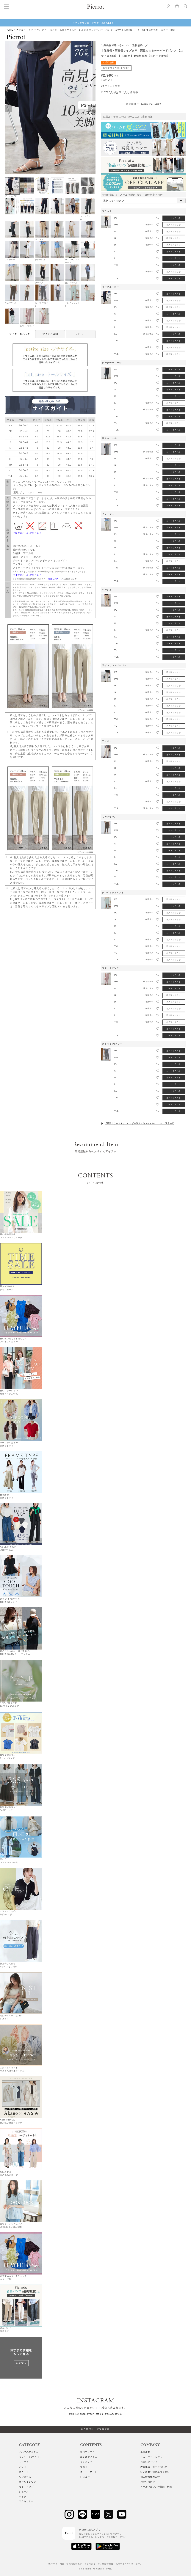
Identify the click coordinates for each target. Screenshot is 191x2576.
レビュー (81, 334)
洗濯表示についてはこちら (27, 533)
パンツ (40, 30)
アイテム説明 (50, 334)
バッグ (22, 2496)
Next (92, 108)
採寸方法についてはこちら (27, 575)
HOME (9, 30)
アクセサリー (26, 2501)
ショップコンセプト (151, 2457)
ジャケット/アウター (30, 2457)
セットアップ (26, 2486)
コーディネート (88, 2472)
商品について (55, 578)
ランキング (86, 2462)
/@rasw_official (95, 2414)
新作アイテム (87, 2452)
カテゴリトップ (24, 30)
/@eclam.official (113, 2414)
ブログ (83, 2467)
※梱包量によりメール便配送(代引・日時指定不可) (133, 194)
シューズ (24, 2491)
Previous (8, 108)
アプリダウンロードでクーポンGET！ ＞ (95, 23)
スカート (24, 2472)
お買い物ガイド (148, 2462)
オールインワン (27, 2482)
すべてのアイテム (28, 2452)
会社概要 (145, 2452)
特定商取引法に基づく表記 (155, 2472)
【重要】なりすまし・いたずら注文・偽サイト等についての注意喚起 (139, 1123)
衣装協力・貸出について (153, 2467)
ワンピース (25, 2477)
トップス (24, 2462)
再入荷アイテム (88, 2457)
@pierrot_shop (77, 2414)
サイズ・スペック (19, 334)
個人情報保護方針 (150, 2477)
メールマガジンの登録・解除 (156, 2486)
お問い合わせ (147, 2482)
